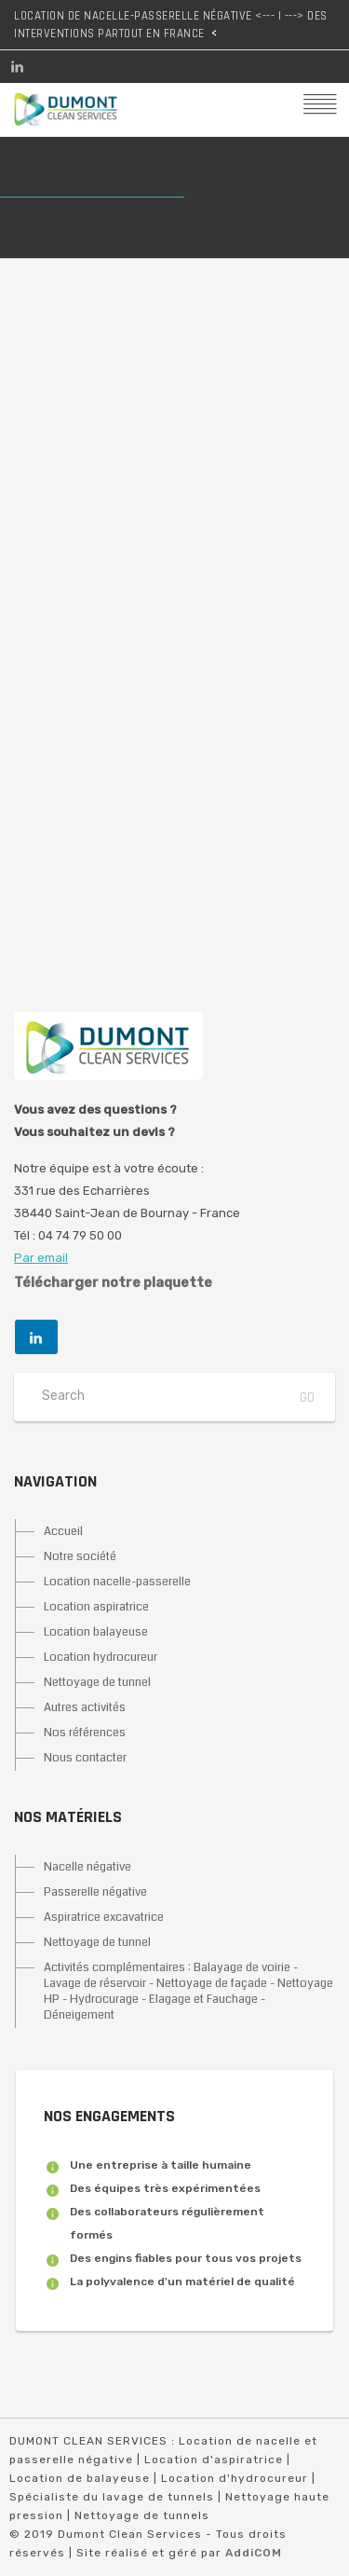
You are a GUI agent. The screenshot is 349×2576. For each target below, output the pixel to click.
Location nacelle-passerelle (117, 1581)
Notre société (80, 1556)
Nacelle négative (87, 1866)
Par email (41, 1258)
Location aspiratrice (96, 1606)
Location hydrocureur (100, 1657)
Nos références (85, 1732)
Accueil (63, 1531)
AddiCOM (253, 2552)
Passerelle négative (95, 1892)
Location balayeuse (96, 1632)
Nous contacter (85, 1757)
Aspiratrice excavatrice (104, 1917)
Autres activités (85, 1707)
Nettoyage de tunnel (97, 1682)
